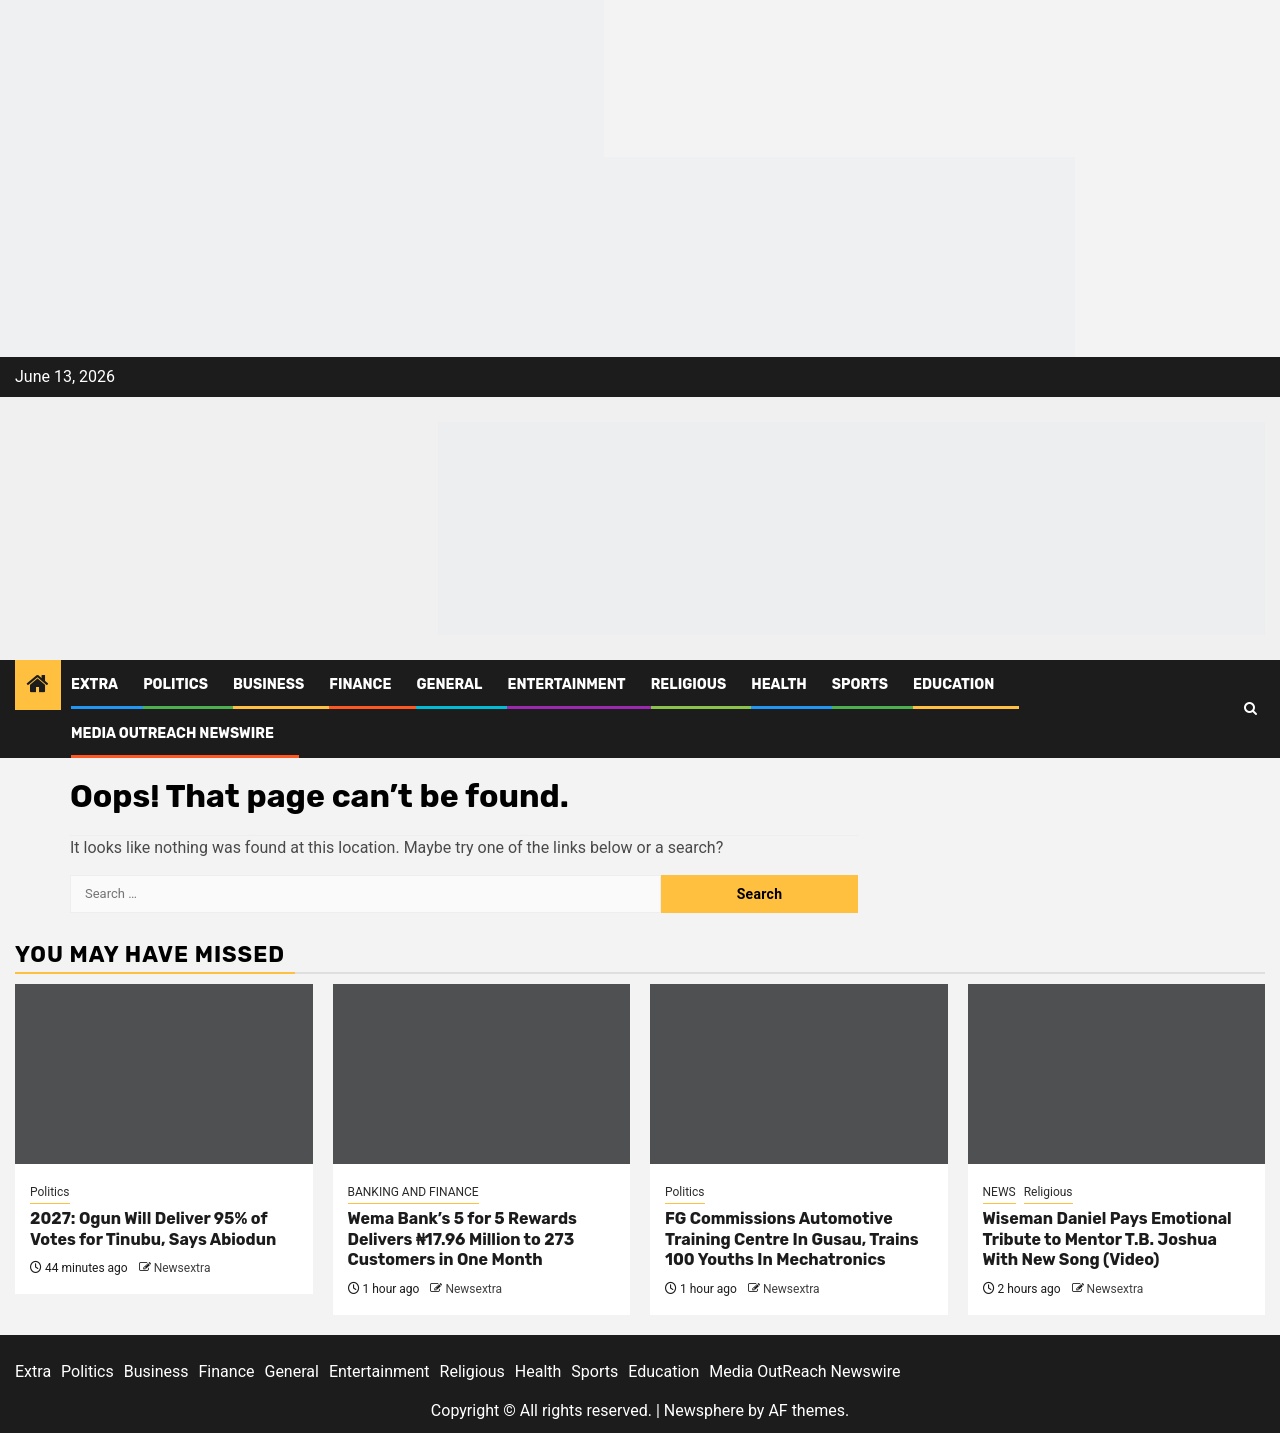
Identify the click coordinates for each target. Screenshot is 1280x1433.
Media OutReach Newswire (172, 733)
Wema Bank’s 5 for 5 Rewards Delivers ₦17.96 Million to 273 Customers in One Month (462, 1239)
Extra (94, 684)
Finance (360, 684)
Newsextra (182, 1268)
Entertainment (566, 684)
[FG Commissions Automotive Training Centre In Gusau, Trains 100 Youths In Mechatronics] (799, 1074)
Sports (860, 684)
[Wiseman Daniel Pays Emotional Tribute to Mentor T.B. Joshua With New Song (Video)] (1117, 1074)
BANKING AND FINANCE (413, 1192)
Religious (689, 684)
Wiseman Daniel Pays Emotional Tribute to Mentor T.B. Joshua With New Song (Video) (1107, 1239)
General (449, 684)
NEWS (999, 1192)
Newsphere (704, 1410)
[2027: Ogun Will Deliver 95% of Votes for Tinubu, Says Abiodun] (164, 1074)
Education (953, 684)
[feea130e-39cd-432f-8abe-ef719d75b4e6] (302, 77)
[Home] (38, 686)
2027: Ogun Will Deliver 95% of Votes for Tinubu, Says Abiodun (153, 1229)
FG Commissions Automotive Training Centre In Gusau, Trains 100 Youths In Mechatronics (792, 1239)
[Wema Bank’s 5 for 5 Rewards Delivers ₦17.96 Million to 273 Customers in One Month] (482, 1074)
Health (779, 684)
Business (268, 684)
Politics (175, 684)
